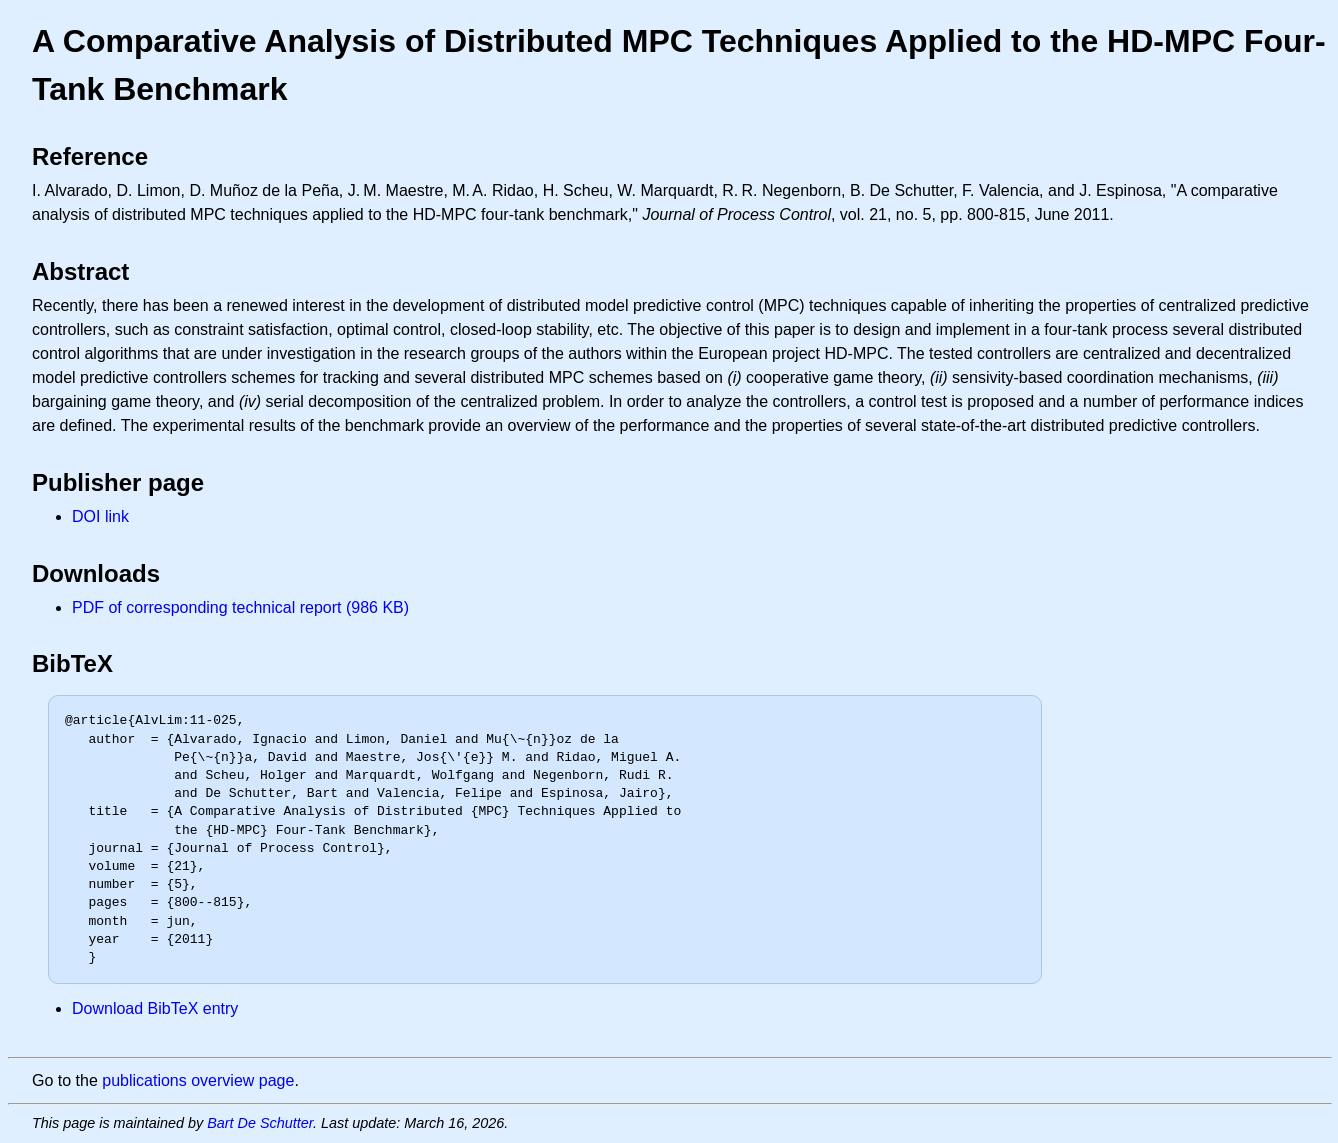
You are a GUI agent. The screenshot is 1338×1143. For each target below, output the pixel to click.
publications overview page (198, 1080)
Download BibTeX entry (155, 1008)
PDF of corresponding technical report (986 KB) (240, 607)
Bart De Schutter (260, 1123)
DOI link (100, 516)
